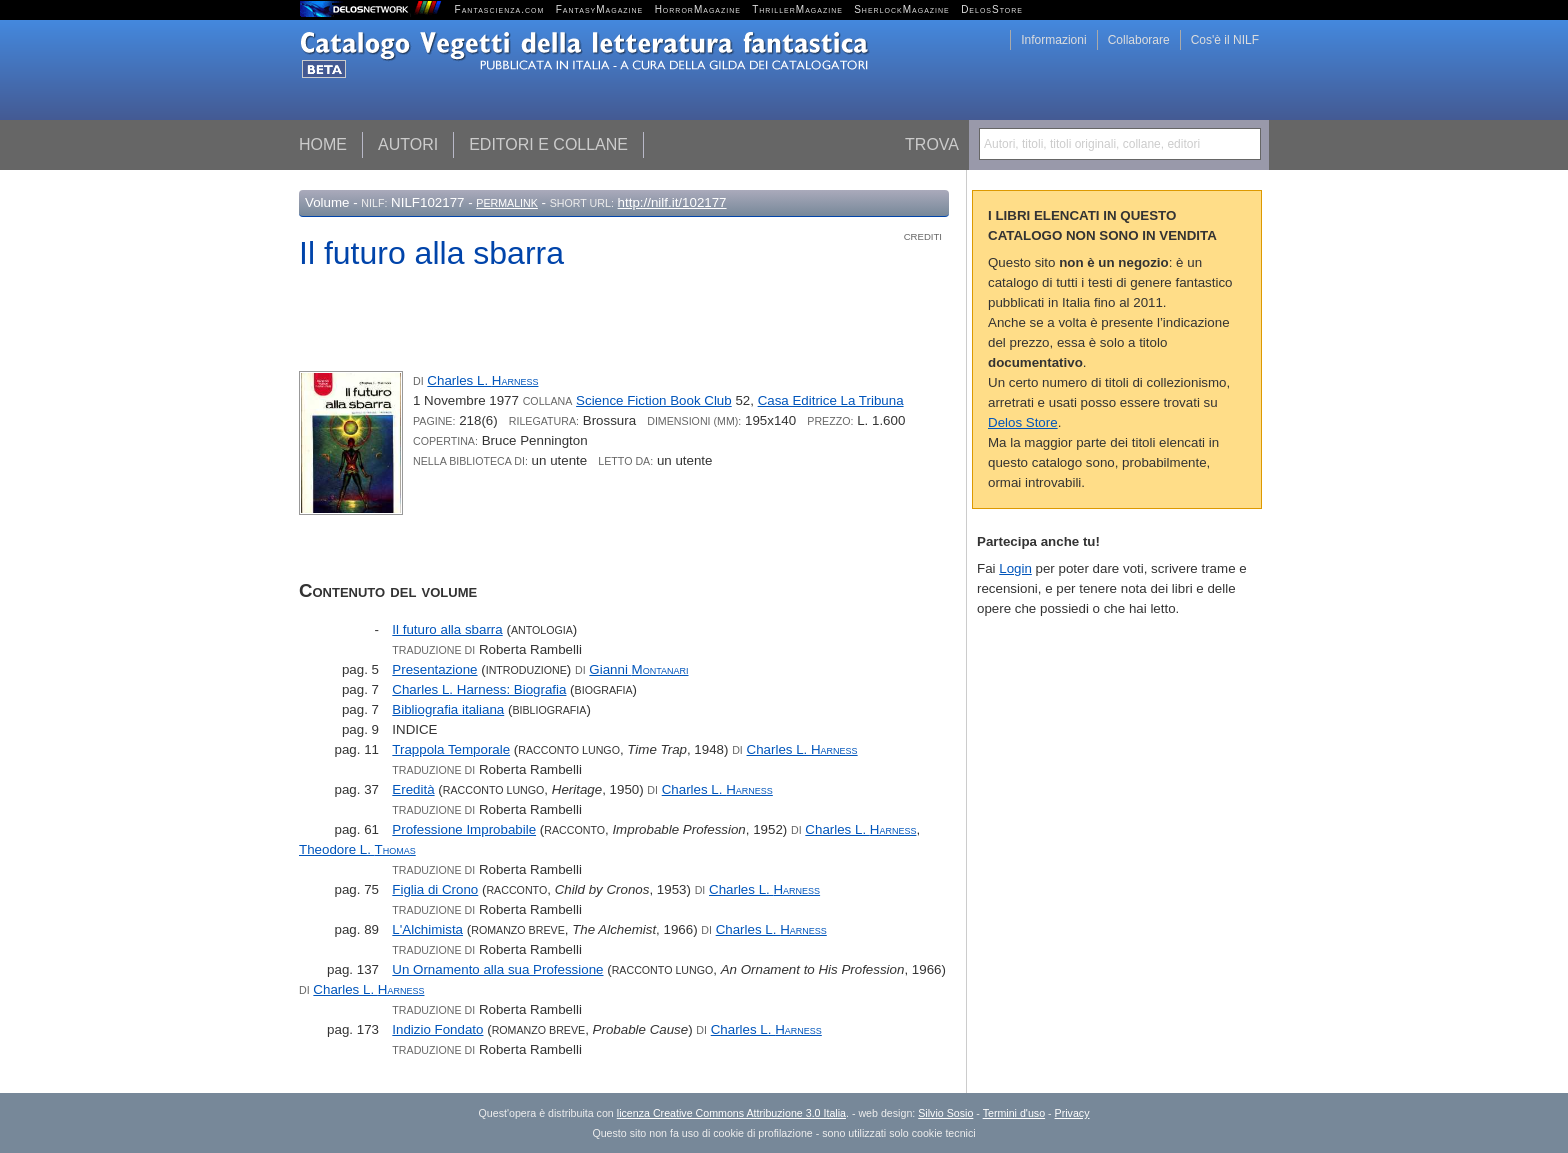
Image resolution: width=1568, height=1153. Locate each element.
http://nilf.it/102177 (672, 202)
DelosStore (992, 9)
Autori (408, 144)
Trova (932, 144)
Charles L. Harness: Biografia (479, 689)
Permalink (507, 203)
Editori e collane (548, 144)
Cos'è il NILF (1225, 40)
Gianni (638, 669)
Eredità (413, 789)
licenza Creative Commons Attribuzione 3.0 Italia (731, 1113)
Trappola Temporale (451, 749)
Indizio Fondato (437, 1029)
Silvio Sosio (945, 1113)
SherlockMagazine (902, 9)
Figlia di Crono (435, 889)
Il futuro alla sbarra (447, 629)
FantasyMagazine (600, 9)
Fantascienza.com (500, 9)
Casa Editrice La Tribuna (831, 400)
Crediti (923, 236)
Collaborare (1139, 40)
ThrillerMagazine (797, 9)
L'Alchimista (427, 929)
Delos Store (1023, 422)
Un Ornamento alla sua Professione (497, 969)
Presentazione (434, 669)
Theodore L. (357, 849)
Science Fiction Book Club (654, 400)
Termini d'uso (1014, 1113)
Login (1015, 568)
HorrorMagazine (698, 9)
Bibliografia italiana (448, 709)
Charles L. (482, 380)
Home (323, 144)
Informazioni (1053, 40)
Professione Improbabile (464, 829)
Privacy (1072, 1113)
